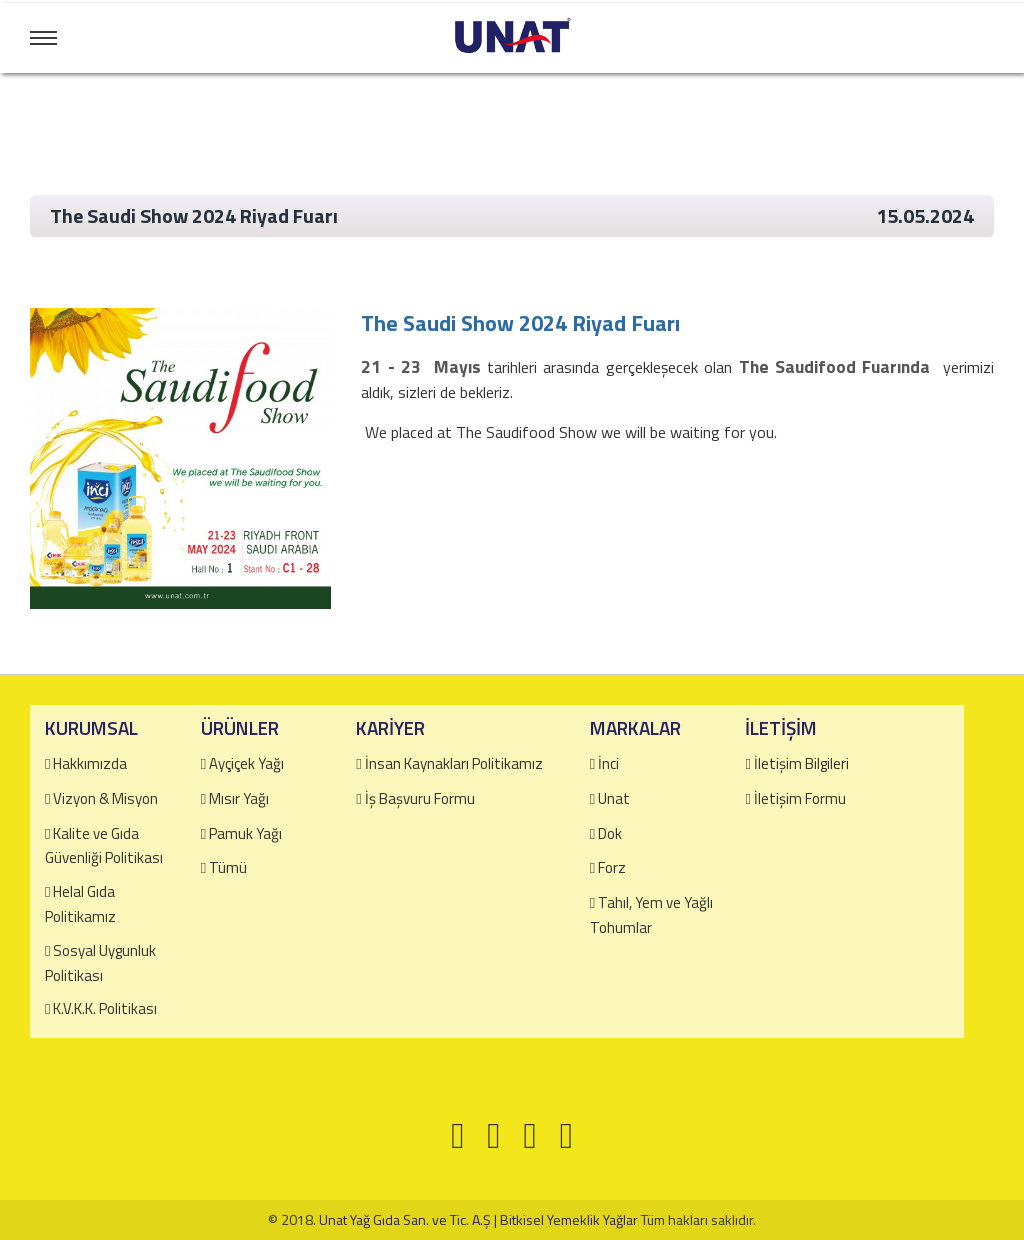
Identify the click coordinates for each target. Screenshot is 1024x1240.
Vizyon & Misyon (105, 798)
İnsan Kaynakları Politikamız (454, 763)
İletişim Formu (800, 798)
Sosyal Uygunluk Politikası (100, 963)
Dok (610, 833)
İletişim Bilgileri (801, 763)
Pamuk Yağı (245, 833)
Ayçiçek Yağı (246, 763)
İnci (608, 763)
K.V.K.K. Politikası (105, 1008)
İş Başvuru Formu (420, 798)
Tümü (228, 867)
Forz (612, 867)
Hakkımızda (90, 763)
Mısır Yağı (239, 798)
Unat (614, 798)
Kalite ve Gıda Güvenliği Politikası (104, 846)
